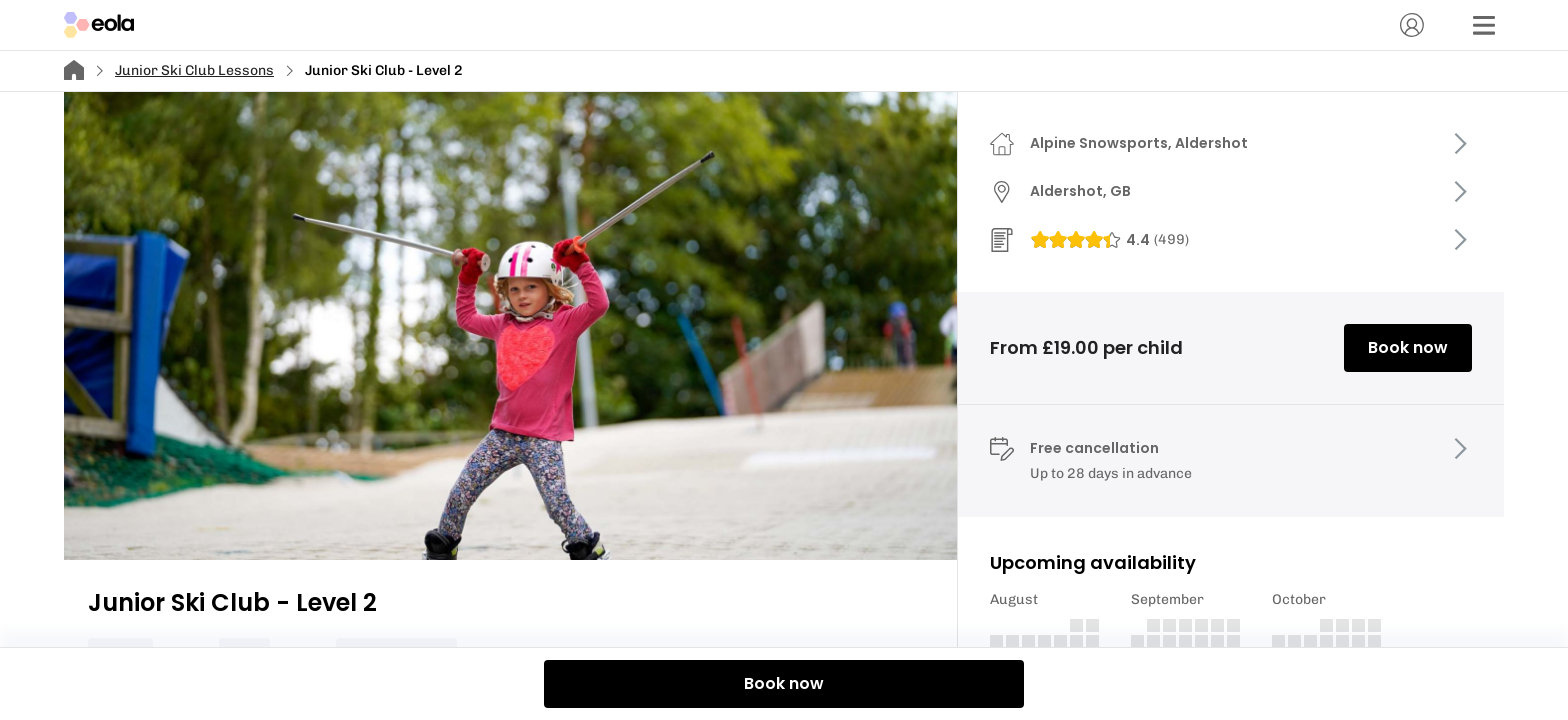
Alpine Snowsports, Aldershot (1139, 143)
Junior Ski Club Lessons (194, 70)
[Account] (1412, 25)
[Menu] (1484, 25)
